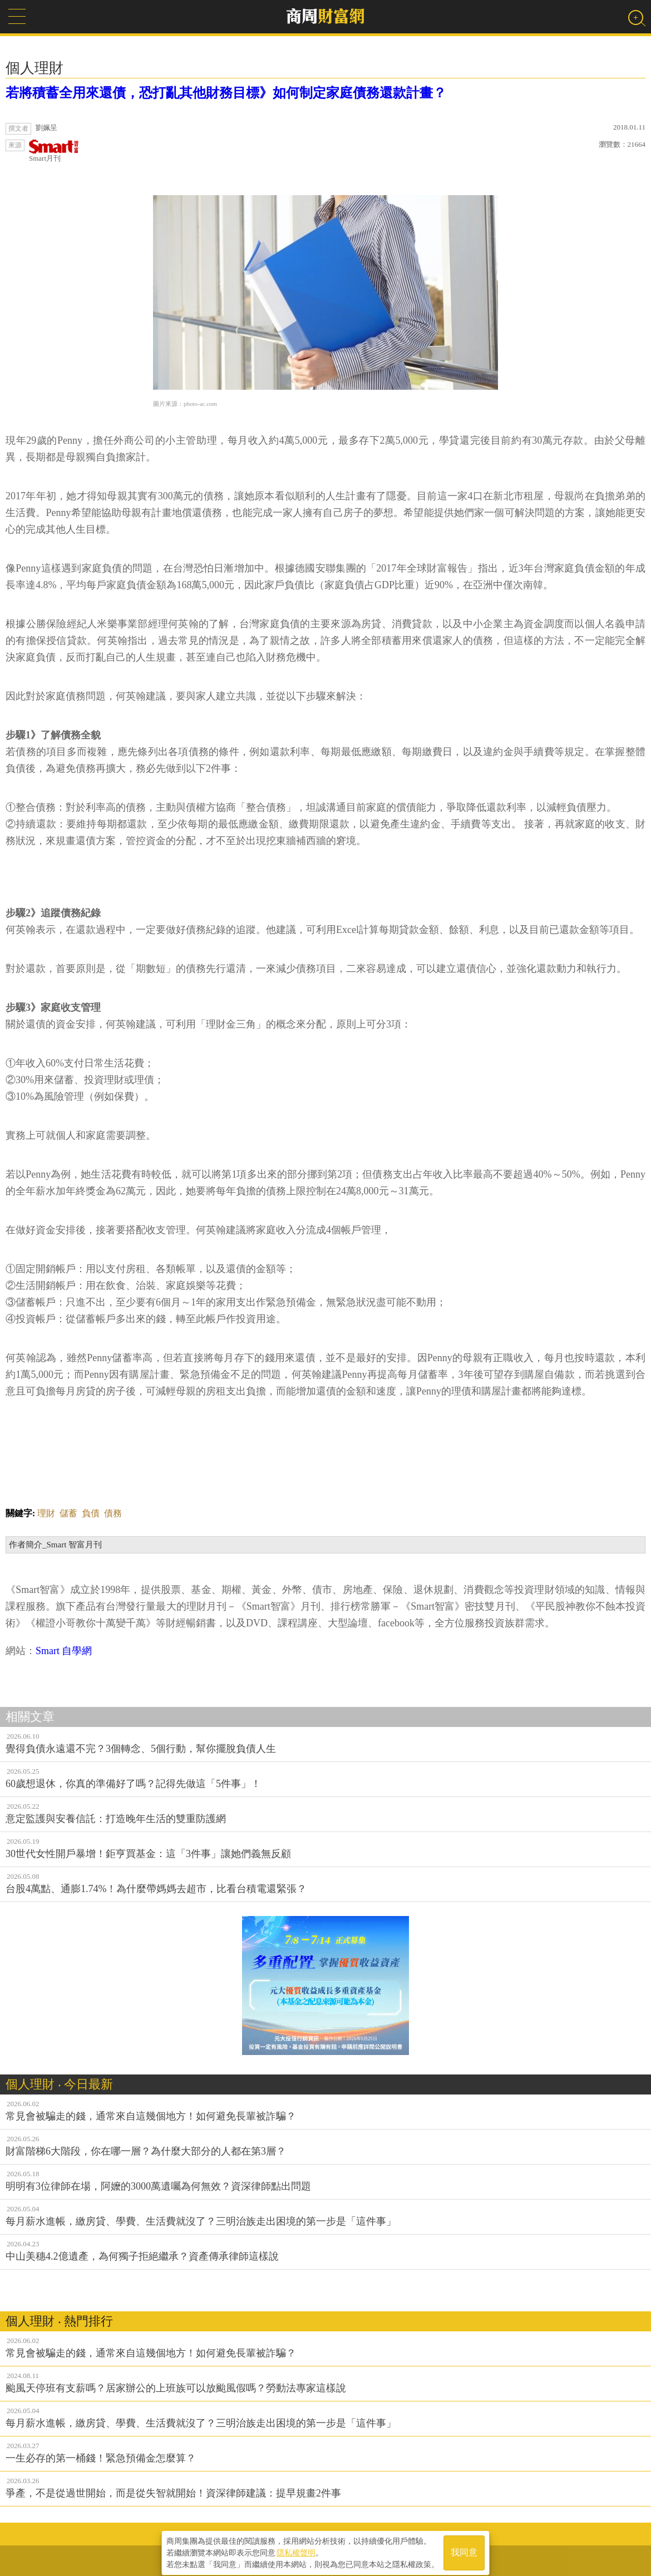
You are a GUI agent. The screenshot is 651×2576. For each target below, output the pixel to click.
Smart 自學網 (64, 1650)
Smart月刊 (54, 151)
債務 (113, 1513)
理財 (46, 1513)
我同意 (464, 2549)
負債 (91, 1513)
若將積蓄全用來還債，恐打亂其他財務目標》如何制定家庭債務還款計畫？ (226, 93)
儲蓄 (68, 1513)
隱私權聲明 (296, 2548)
